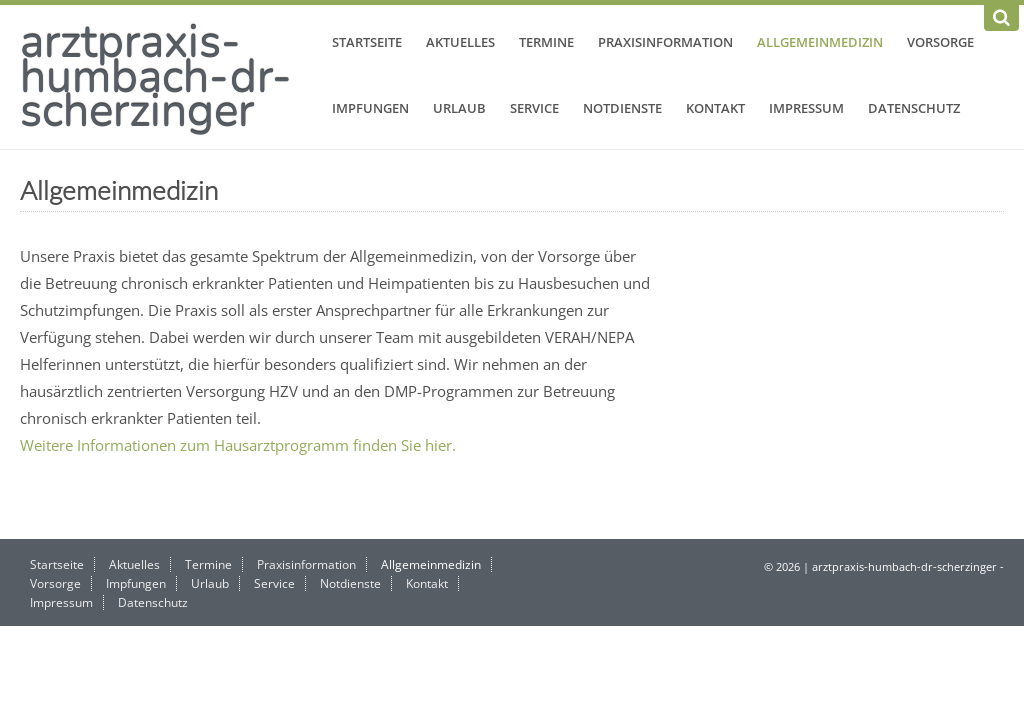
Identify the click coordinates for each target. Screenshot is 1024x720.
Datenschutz (914, 108)
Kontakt (715, 108)
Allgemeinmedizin (820, 42)
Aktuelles (460, 42)
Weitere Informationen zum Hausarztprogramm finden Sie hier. (238, 445)
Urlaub (459, 108)
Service (534, 108)
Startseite (367, 42)
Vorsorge (940, 42)
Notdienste (622, 108)
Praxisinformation (665, 42)
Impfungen (370, 108)
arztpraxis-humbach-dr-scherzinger (156, 76)
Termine (546, 42)
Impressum (806, 108)
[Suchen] (1001, 18)
